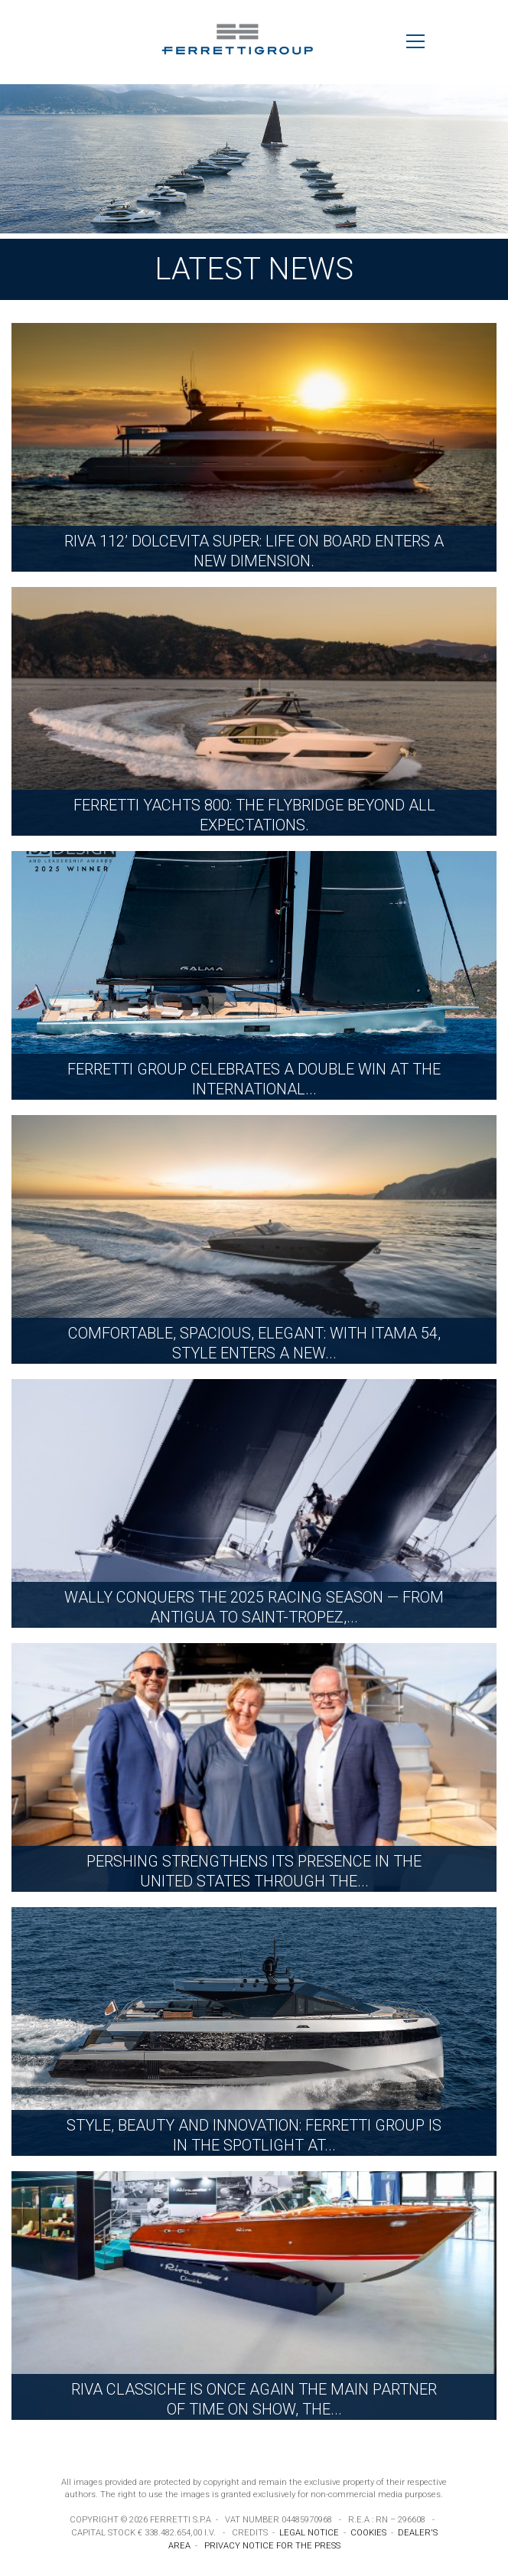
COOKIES (368, 2533)
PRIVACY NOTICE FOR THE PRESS (272, 2546)
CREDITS (250, 2533)
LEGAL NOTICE (309, 2533)
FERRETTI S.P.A (180, 2520)
